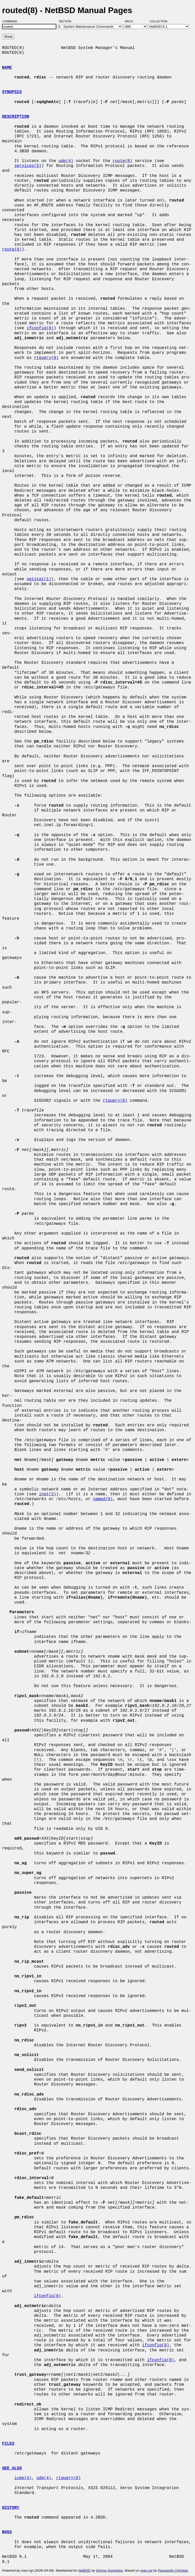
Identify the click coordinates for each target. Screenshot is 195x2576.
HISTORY (10, 2508)
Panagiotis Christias (173, 2570)
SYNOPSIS (12, 92)
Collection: (159, 21)
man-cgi (146, 2570)
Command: (12, 21)
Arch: (131, 21)
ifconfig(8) (40, 328)
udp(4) (66, 161)
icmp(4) (22, 2478)
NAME (7, 68)
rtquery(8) (46, 358)
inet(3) (47, 1494)
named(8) (103, 1499)
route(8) (122, 161)
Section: (66, 21)
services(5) (27, 166)
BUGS (7, 2532)
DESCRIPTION (15, 116)
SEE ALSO (12, 2468)
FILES (8, 2444)
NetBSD (84, 2570)
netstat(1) (39, 579)
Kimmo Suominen (109, 2570)
